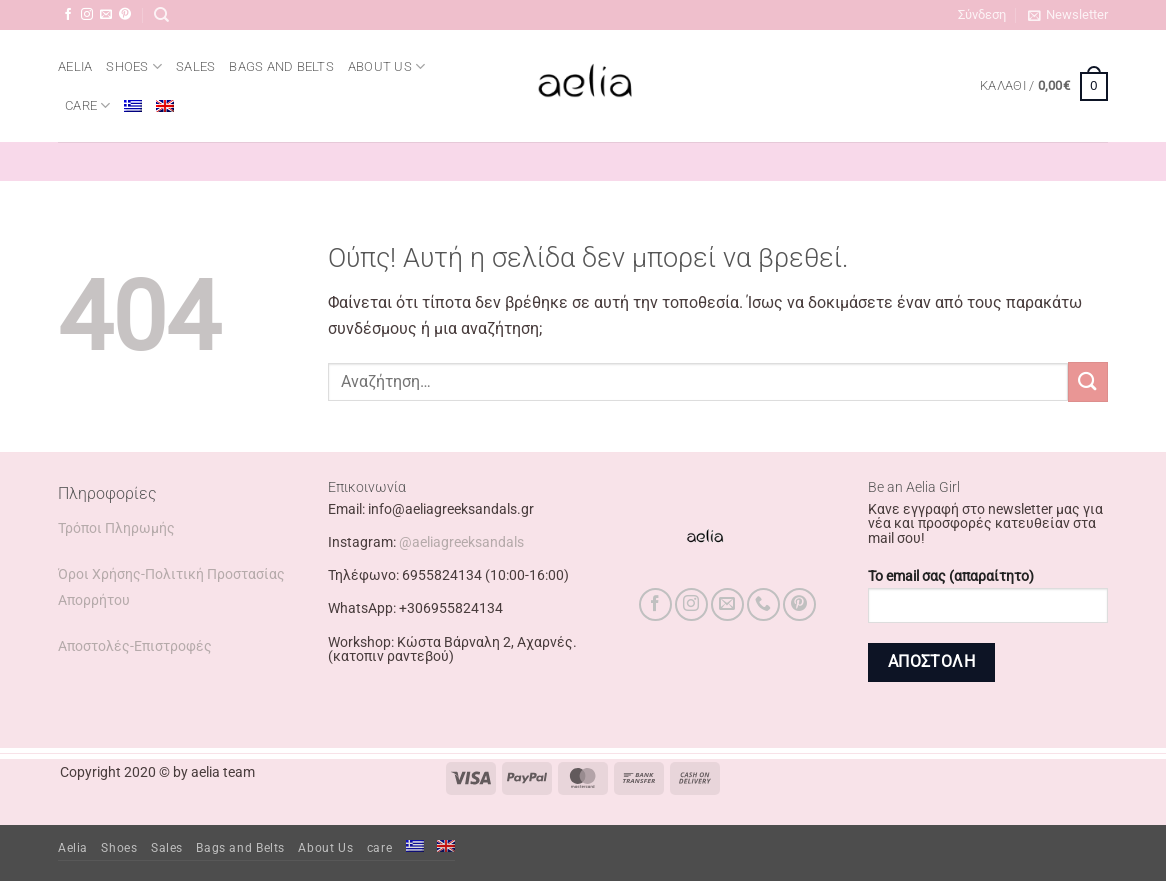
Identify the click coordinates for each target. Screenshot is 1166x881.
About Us (387, 66)
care (87, 105)
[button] (982, 15)
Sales (195, 66)
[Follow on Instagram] (87, 15)
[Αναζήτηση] (161, 15)
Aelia (75, 66)
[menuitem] (133, 106)
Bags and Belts (281, 66)
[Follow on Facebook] (68, 15)
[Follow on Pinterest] (125, 15)
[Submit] (1088, 381)
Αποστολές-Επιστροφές (135, 646)
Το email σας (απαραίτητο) (988, 602)
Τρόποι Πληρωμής (116, 528)
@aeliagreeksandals (461, 542)
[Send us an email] (106, 15)
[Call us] (763, 604)
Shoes (134, 66)
